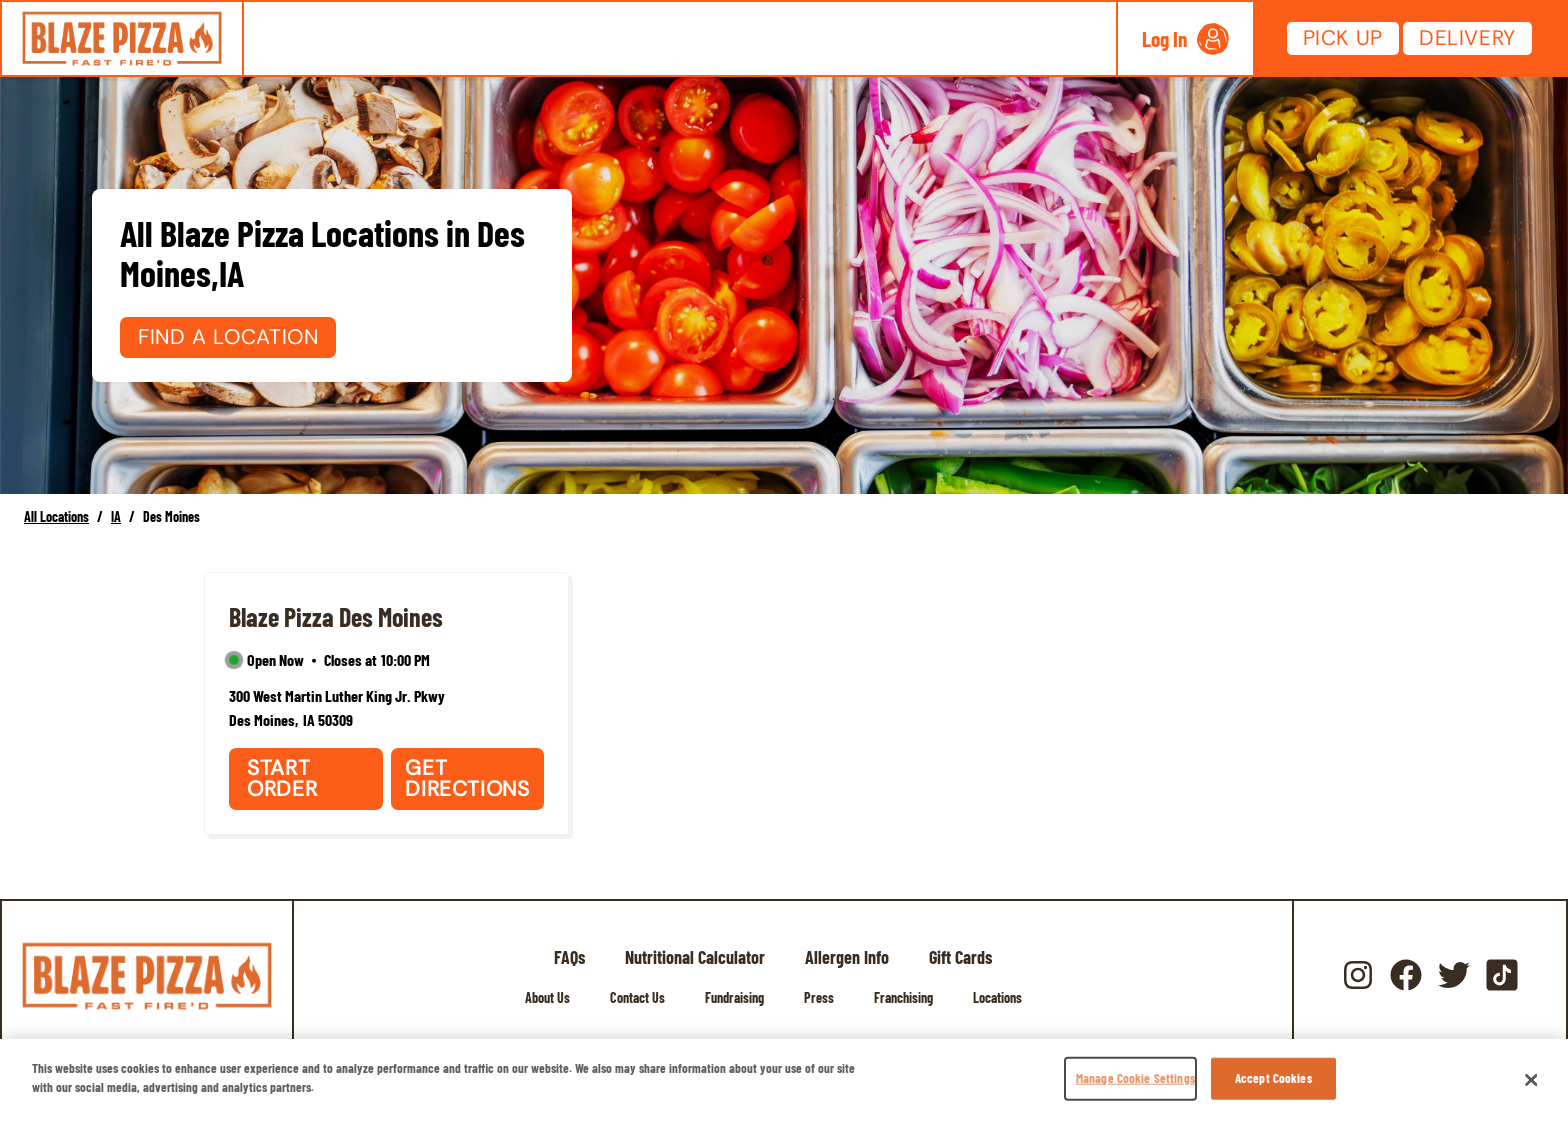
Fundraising (734, 997)
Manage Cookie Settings (1135, 1078)
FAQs (569, 957)
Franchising (903, 997)
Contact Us (637, 997)
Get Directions (467, 778)
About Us (547, 997)
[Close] (1532, 1080)
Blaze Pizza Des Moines (336, 616)
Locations (997, 997)
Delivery (1467, 38)
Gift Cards (960, 957)
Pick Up (1343, 38)
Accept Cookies (1273, 1078)
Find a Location (228, 337)
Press (819, 997)
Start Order (282, 778)
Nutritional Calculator (695, 957)
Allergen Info (847, 957)
